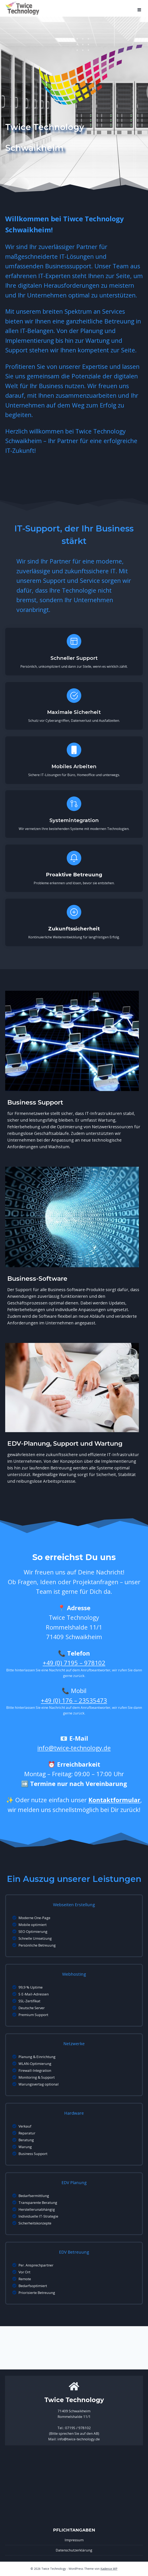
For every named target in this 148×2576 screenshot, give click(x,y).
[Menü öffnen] (139, 8)
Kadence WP (108, 2569)
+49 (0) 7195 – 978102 (74, 1663)
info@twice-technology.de (74, 1748)
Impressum (74, 2540)
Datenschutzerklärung (74, 2550)
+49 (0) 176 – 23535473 (74, 1700)
